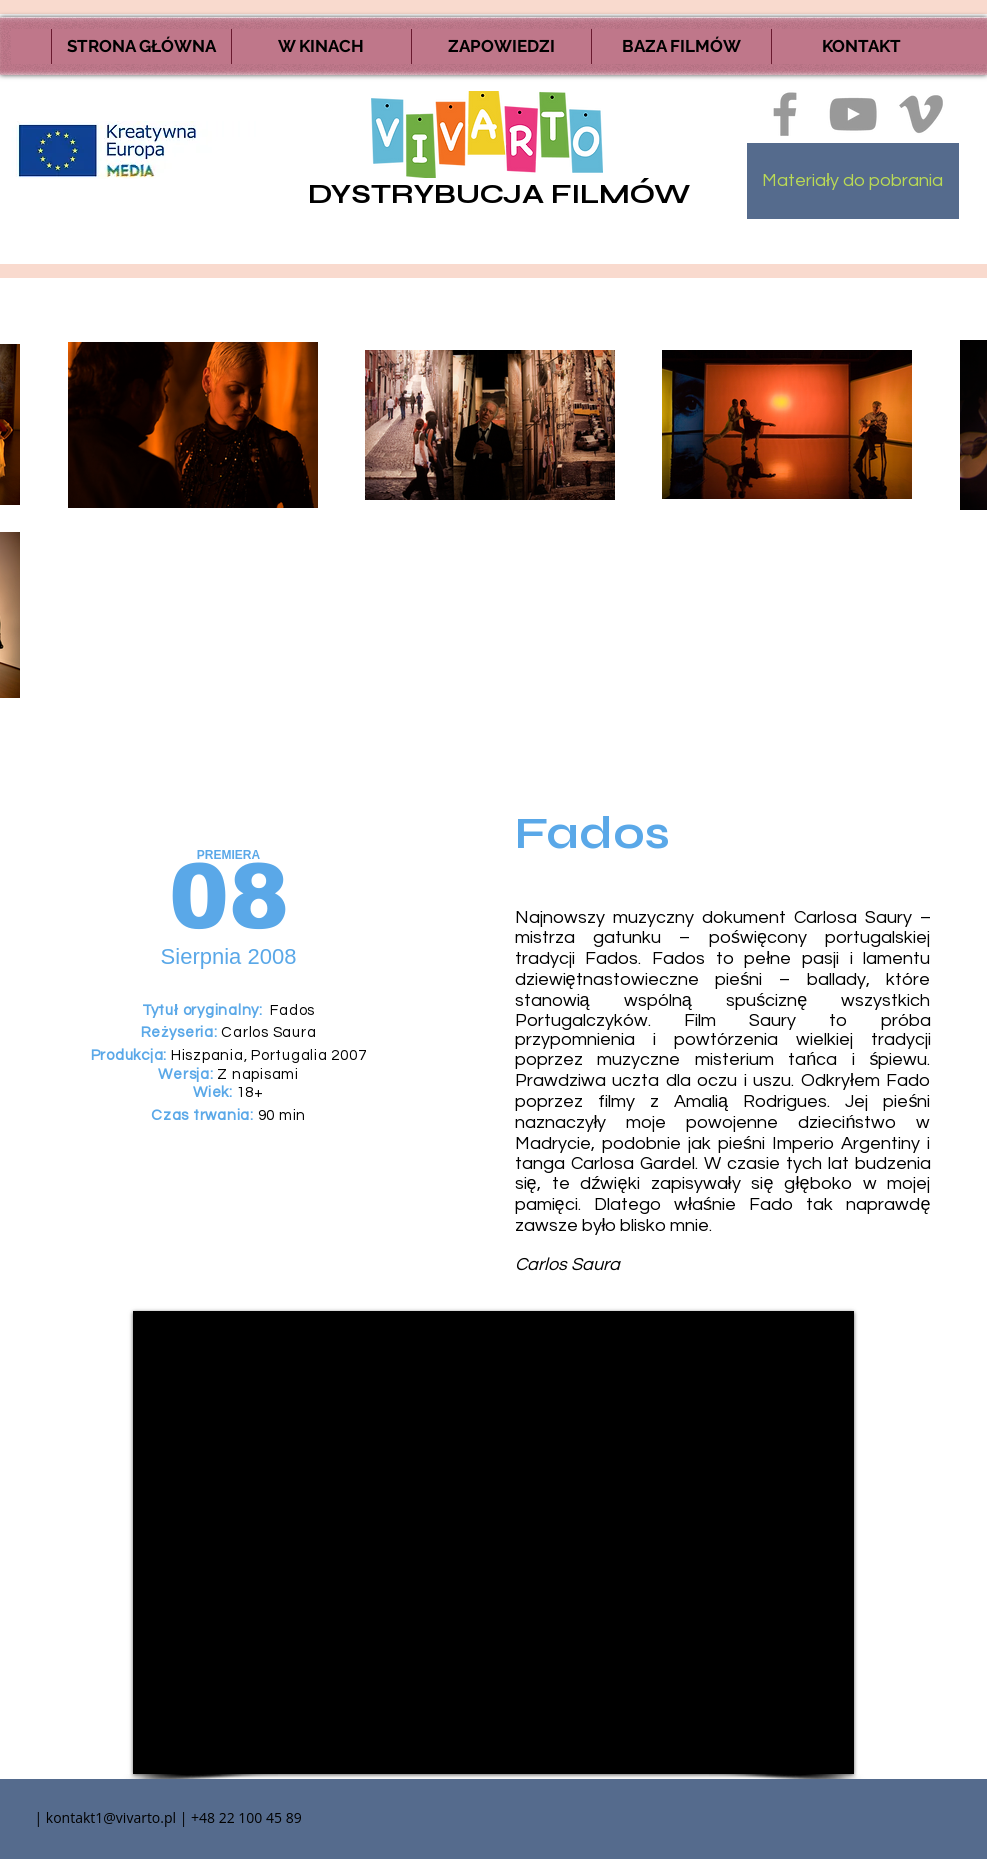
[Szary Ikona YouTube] (853, 114)
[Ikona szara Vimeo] (921, 114)
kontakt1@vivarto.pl (111, 1817)
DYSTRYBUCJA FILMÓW (499, 194)
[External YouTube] (493, 1542)
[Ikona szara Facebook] (785, 114)
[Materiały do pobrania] (853, 181)
